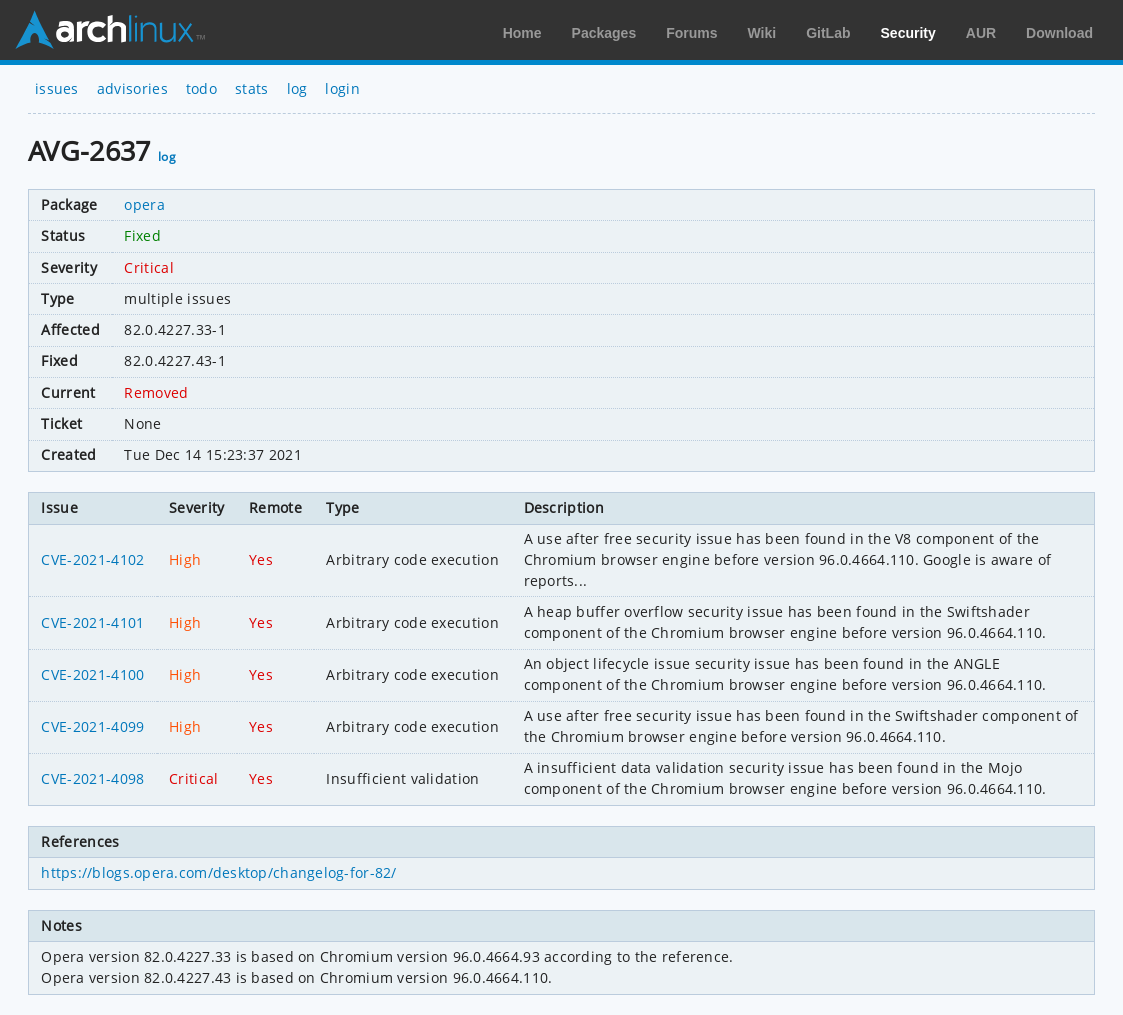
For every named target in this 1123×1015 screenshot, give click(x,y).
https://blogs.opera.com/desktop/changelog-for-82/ (218, 872)
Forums (691, 33)
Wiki (762, 33)
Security (908, 33)
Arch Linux (110, 30)
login (342, 88)
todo (201, 88)
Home (522, 33)
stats (252, 88)
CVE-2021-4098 (92, 778)
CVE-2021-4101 (92, 622)
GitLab (828, 33)
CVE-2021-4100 (92, 674)
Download (1059, 33)
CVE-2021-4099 (92, 726)
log (297, 88)
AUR (981, 33)
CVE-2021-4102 (92, 559)
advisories (132, 88)
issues (57, 88)
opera (144, 204)
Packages (604, 33)
